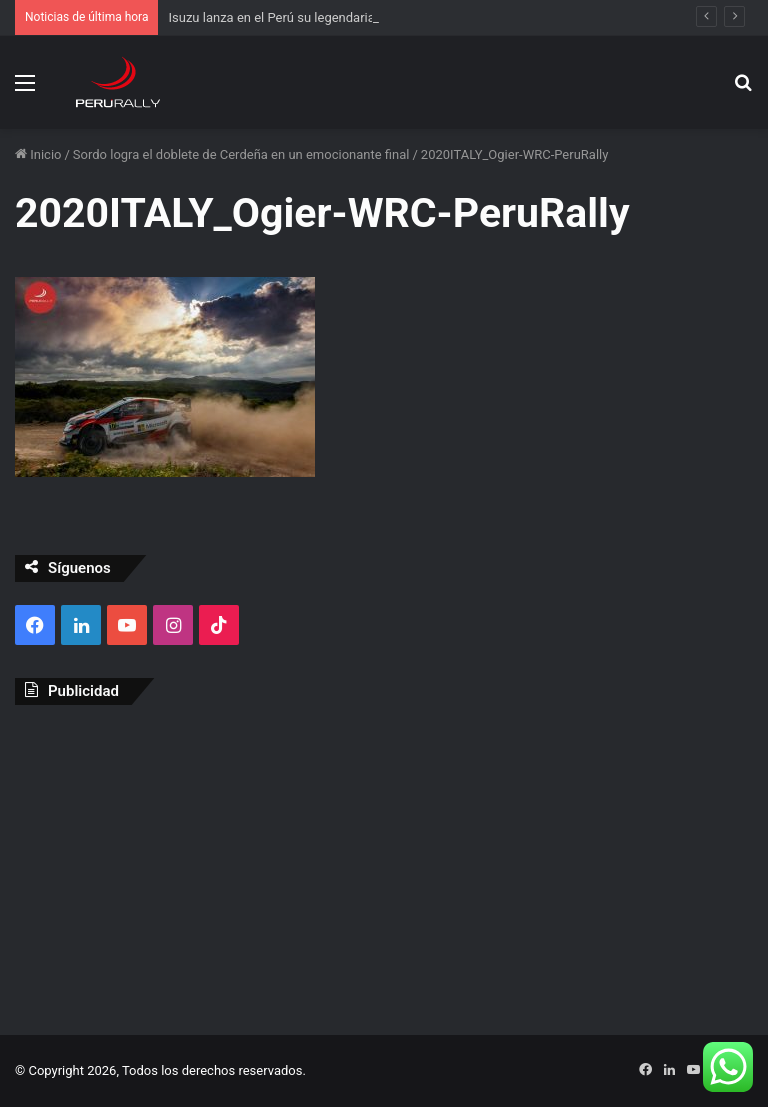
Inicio (38, 154)
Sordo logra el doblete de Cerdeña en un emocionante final (241, 154)
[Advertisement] (384, 865)
